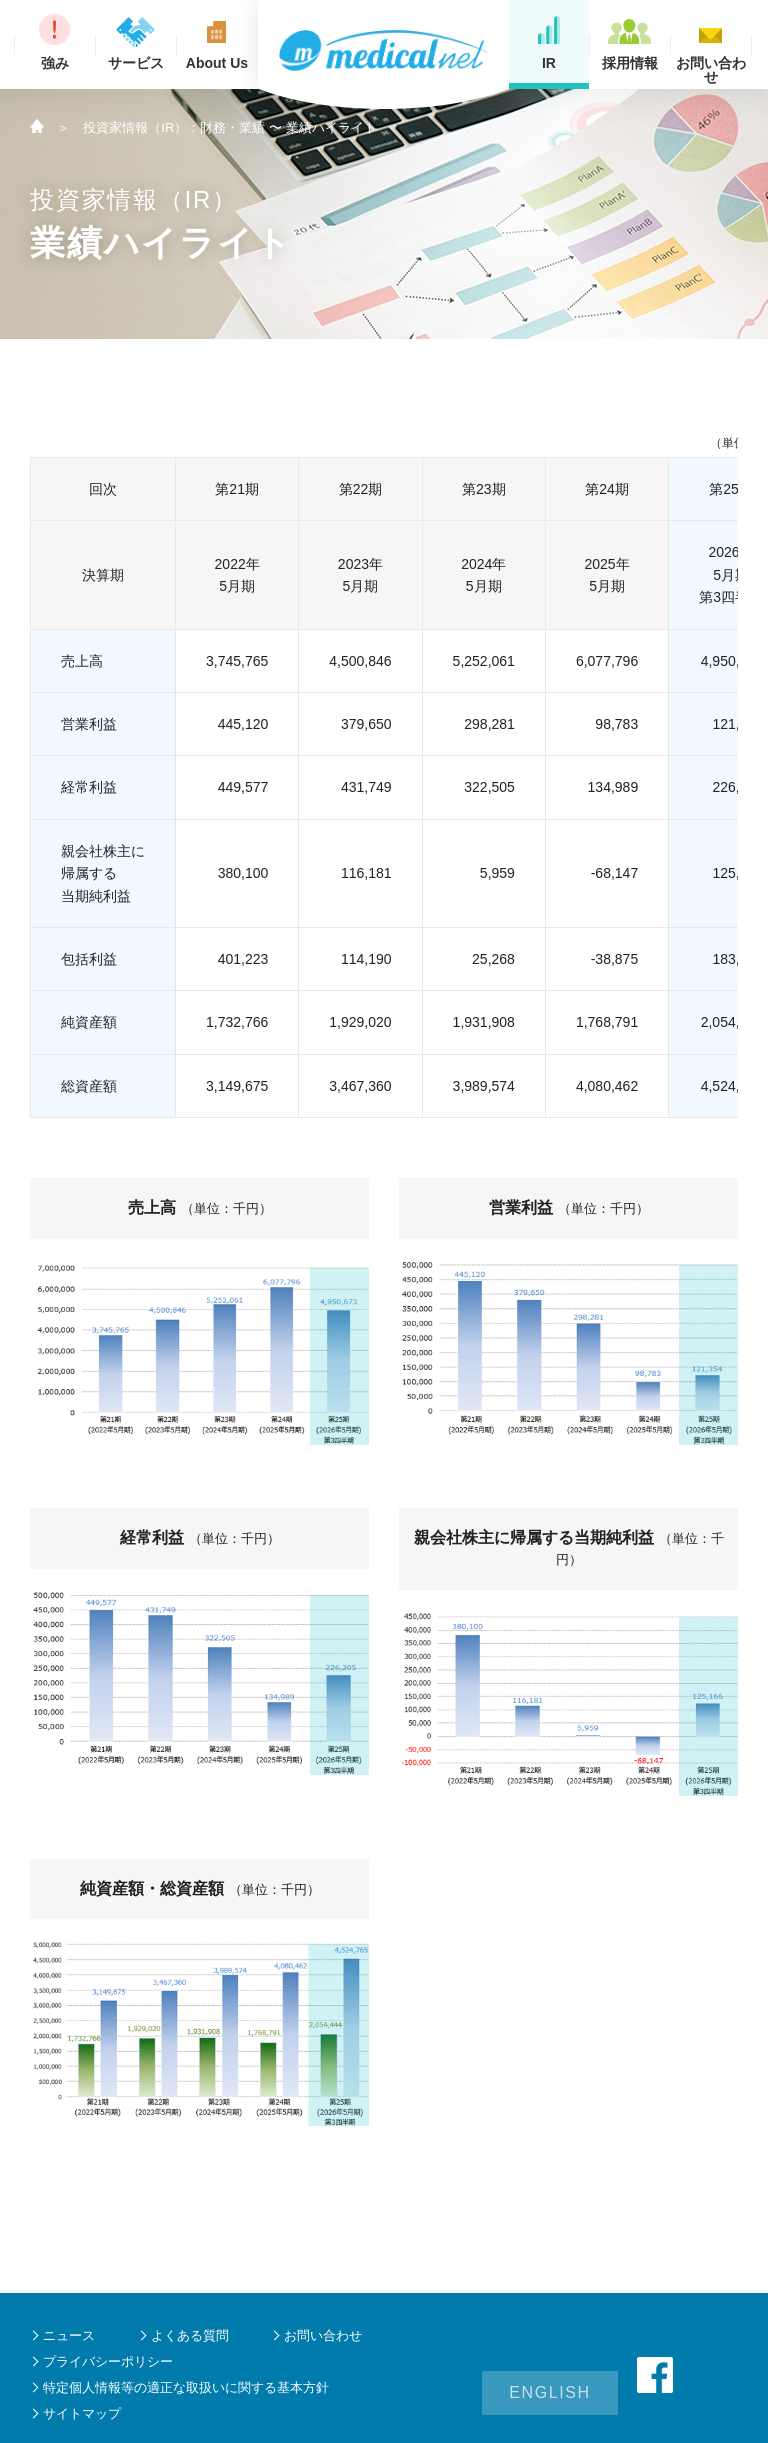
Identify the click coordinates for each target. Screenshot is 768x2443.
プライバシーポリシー (108, 2361)
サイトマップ (82, 2413)
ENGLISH (550, 2374)
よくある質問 (190, 2335)
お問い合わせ (323, 2335)
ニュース (69, 2335)
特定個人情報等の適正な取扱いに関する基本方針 (186, 2387)
